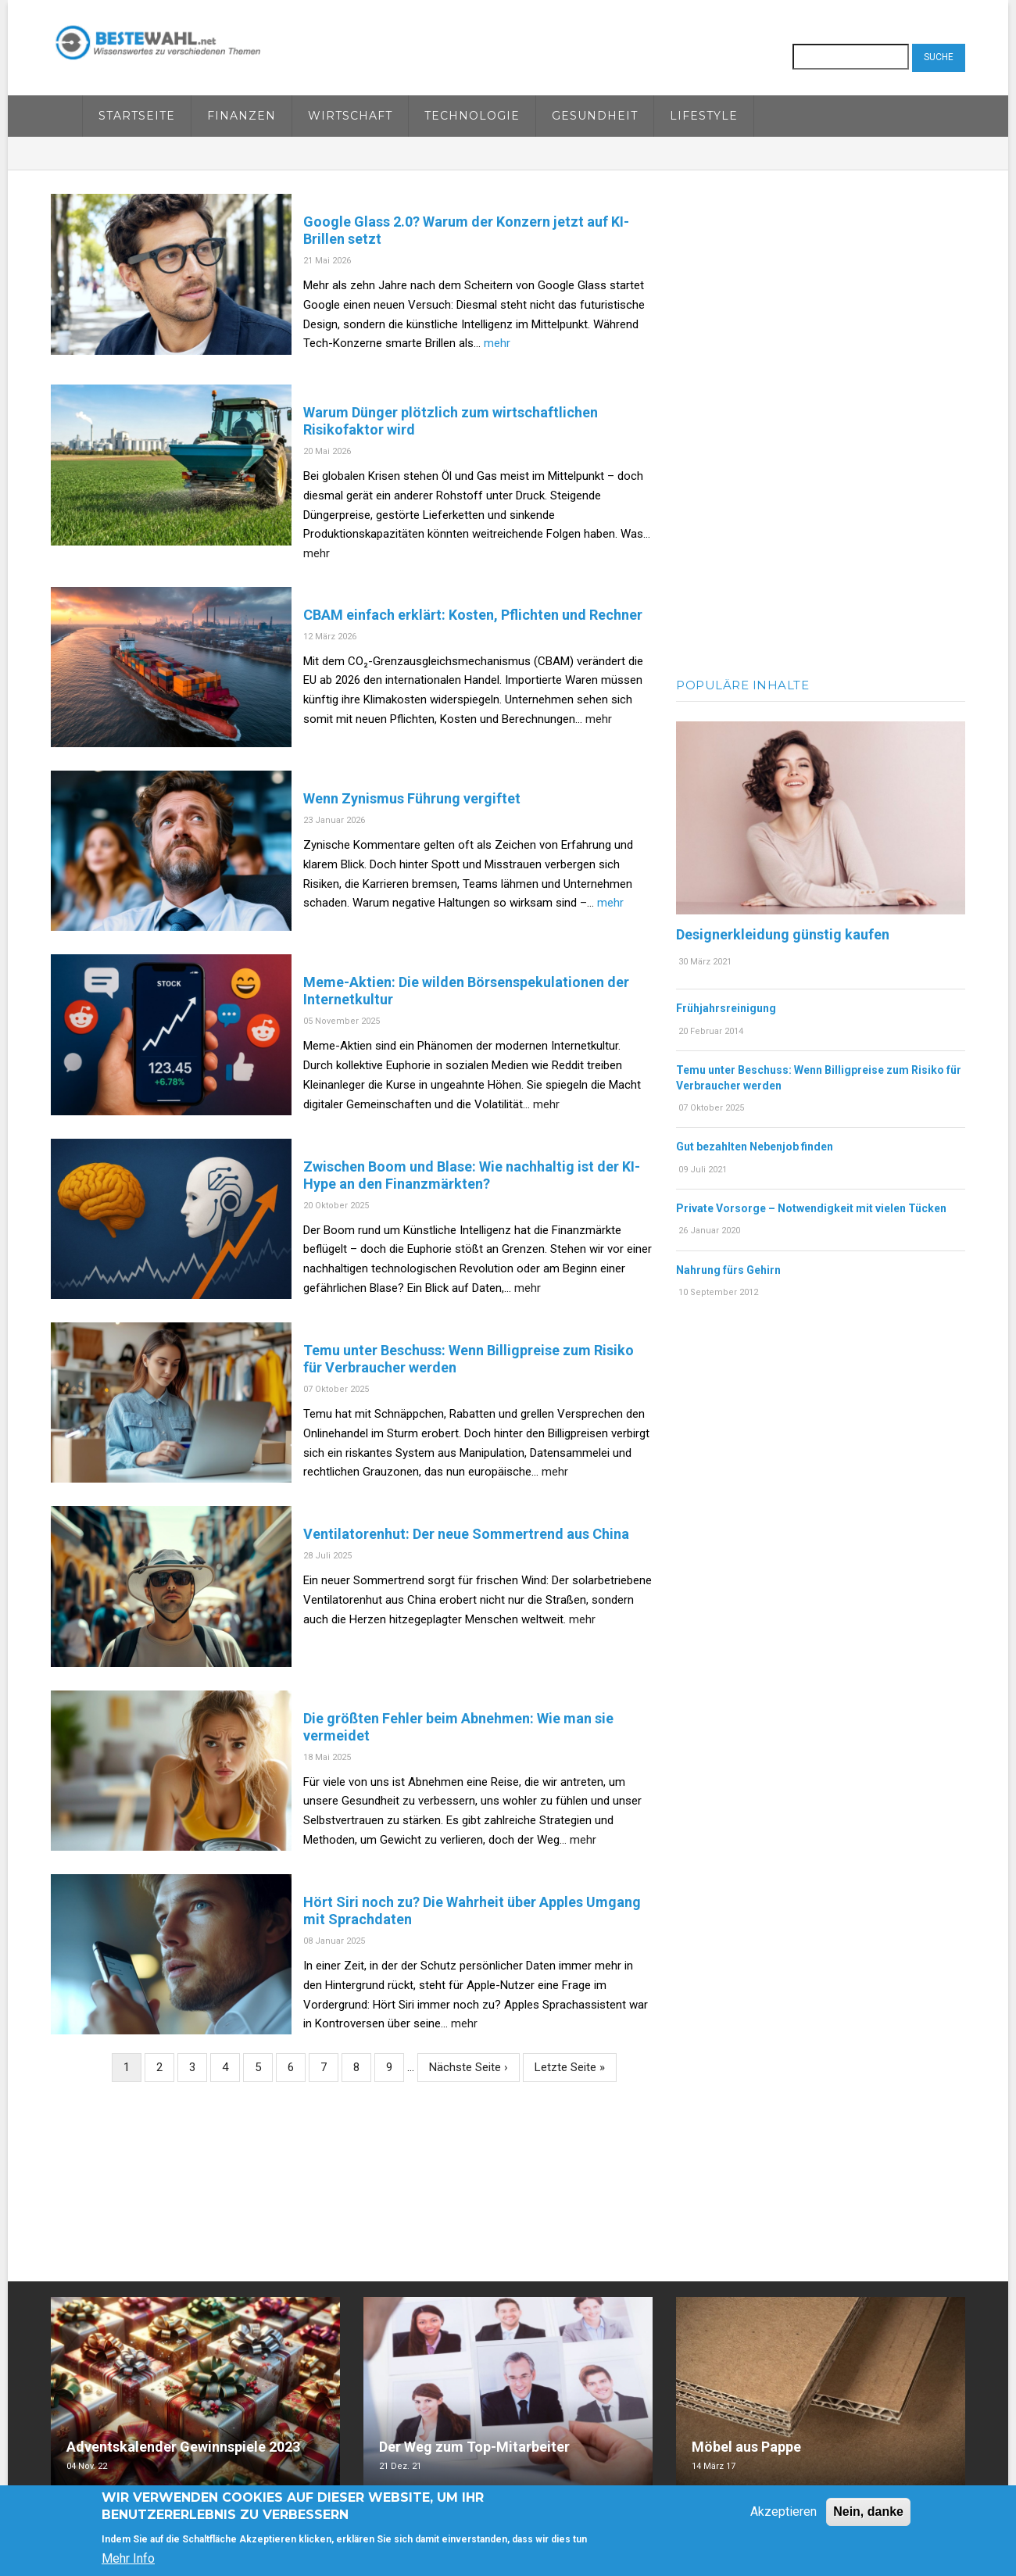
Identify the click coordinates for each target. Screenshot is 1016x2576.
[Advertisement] (820, 428)
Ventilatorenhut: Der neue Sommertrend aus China (466, 1534)
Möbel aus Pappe (746, 2446)
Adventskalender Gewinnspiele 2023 (183, 2446)
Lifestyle (704, 116)
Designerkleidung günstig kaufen (782, 934)
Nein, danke (868, 2511)
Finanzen (241, 116)
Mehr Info (128, 2558)
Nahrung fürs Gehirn (728, 1270)
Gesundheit (595, 116)
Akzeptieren (783, 2511)
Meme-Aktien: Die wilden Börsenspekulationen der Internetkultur (466, 990)
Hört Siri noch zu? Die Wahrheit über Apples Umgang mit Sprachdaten (472, 1910)
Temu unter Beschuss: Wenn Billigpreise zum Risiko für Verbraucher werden (468, 1359)
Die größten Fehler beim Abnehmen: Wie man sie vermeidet (458, 1727)
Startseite (136, 116)
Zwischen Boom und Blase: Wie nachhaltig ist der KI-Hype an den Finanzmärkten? (471, 1175)
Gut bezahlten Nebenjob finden (754, 1146)
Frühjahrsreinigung (726, 1008)
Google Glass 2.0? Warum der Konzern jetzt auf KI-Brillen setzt (466, 230)
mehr (497, 343)
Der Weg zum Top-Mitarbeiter (474, 2446)
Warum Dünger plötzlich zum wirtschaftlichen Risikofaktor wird (450, 421)
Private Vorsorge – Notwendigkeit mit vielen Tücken (811, 1208)
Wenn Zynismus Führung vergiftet (412, 798)
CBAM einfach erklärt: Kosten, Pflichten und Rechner (472, 614)
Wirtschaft (350, 116)
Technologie (472, 116)
